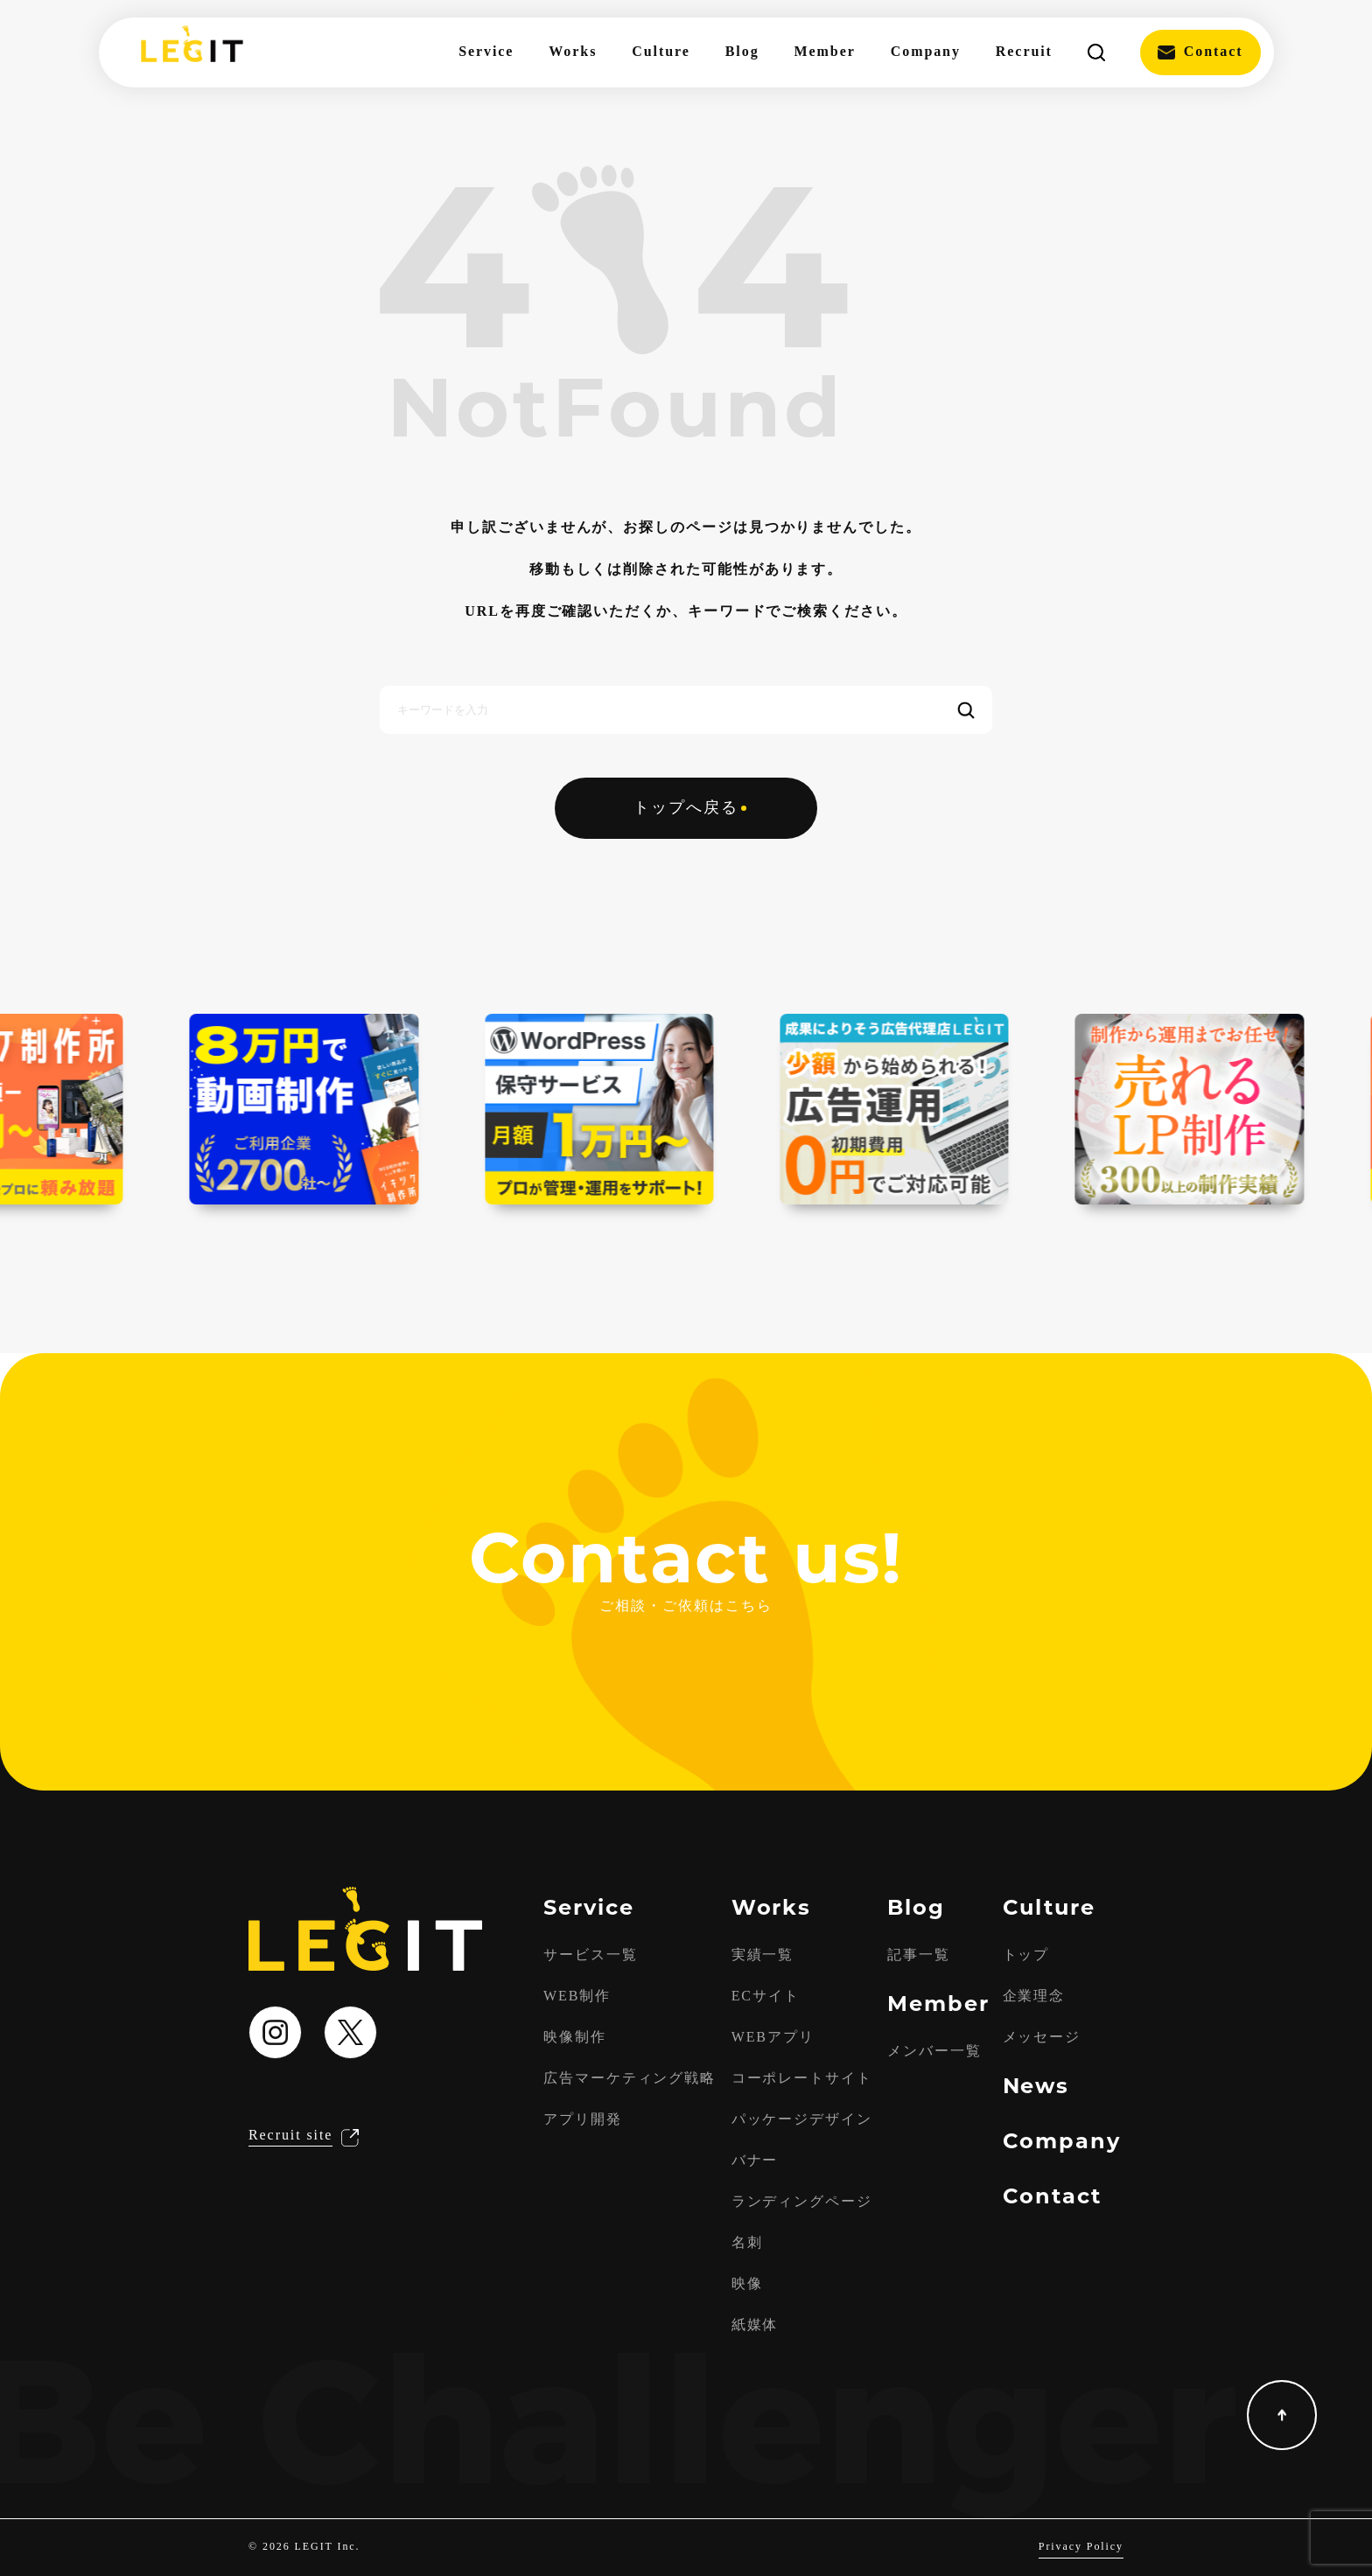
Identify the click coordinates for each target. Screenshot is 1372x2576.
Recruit (1024, 52)
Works (573, 52)
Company (926, 52)
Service (486, 52)
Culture (661, 52)
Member (825, 52)
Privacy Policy (1081, 2546)
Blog (742, 52)
